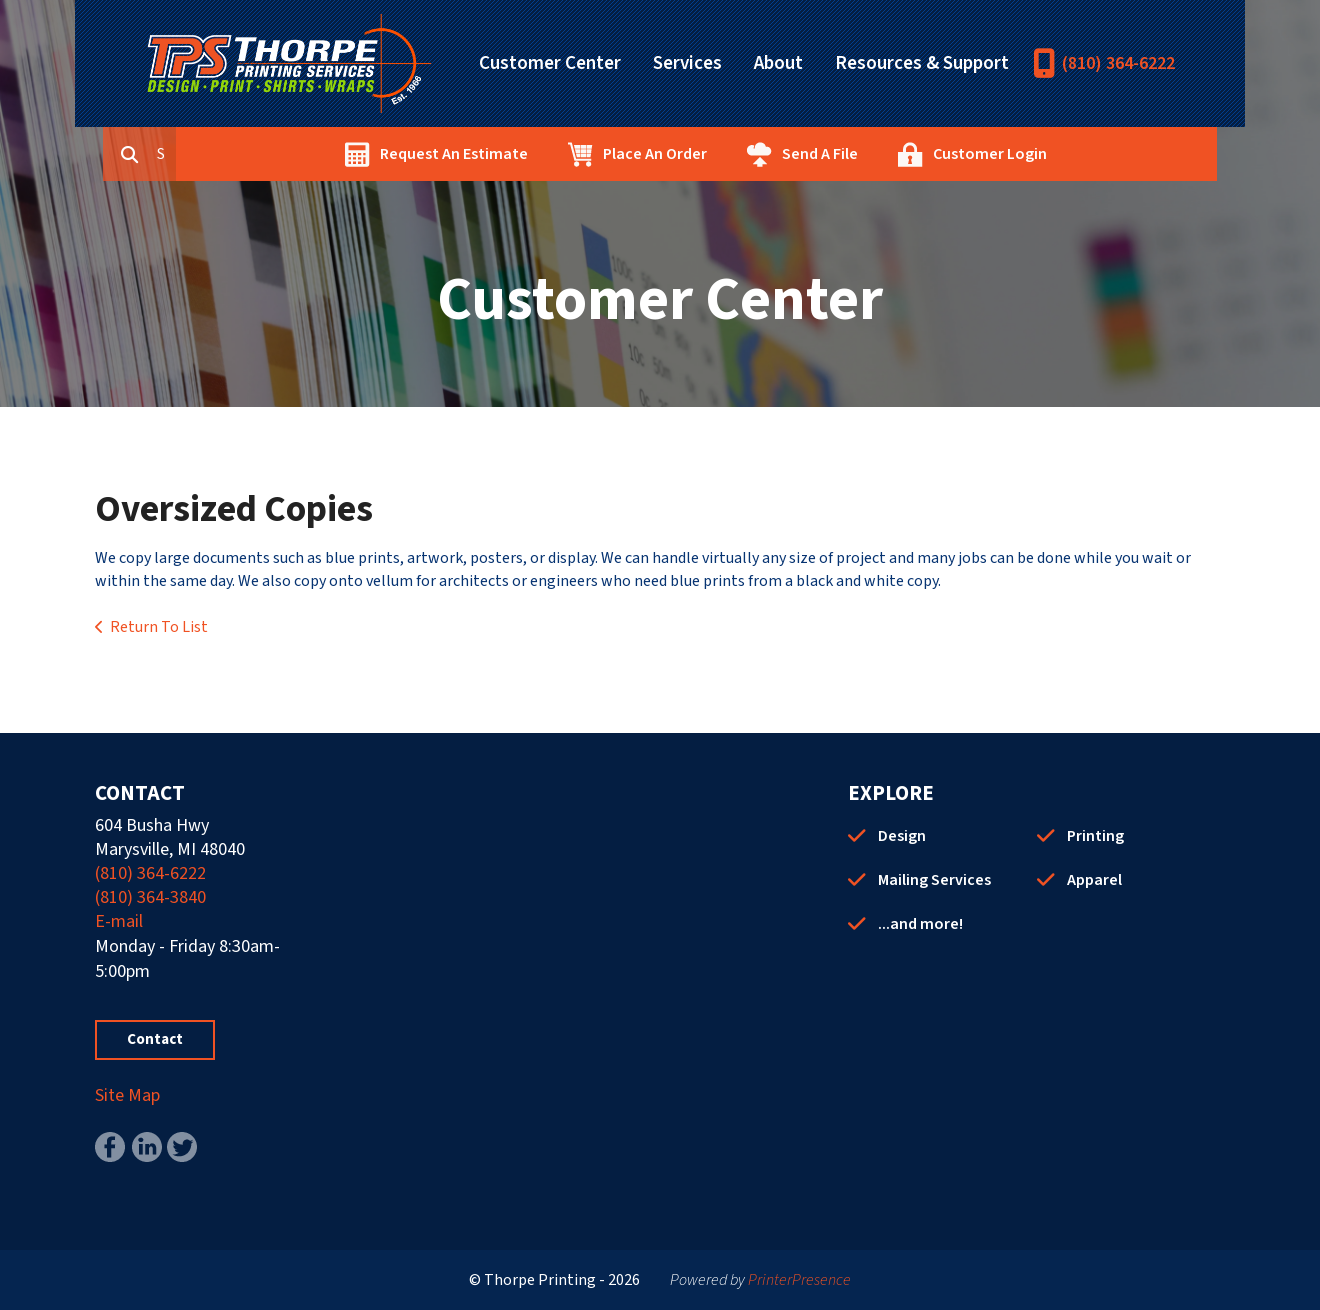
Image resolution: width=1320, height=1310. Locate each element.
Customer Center (550, 63)
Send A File (911, 154)
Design (902, 836)
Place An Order (746, 154)
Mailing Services (934, 880)
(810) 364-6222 (1118, 63)
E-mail (119, 921)
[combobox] (259, 154)
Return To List (159, 627)
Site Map (127, 1095)
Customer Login (1081, 154)
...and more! (920, 924)
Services (687, 63)
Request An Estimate (545, 154)
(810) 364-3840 (150, 897)
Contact (155, 1039)
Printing (1095, 836)
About (778, 63)
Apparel (1094, 880)
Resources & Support (922, 63)
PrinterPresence (799, 1280)
